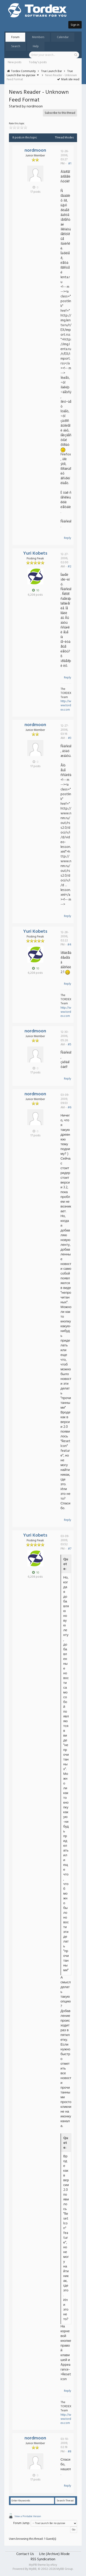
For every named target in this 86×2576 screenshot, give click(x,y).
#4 (69, 944)
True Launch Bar (51, 71)
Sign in (75, 25)
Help (36, 46)
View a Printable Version (27, 2516)
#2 (69, 566)
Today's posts (38, 62)
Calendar (63, 37)
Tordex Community (23, 71)
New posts (14, 62)
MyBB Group (64, 2569)
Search (15, 46)
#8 (69, 2451)
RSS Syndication (43, 2559)
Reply (67, 538)
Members (38, 37)
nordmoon (35, 150)
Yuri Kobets (35, 553)
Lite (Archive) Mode (54, 2554)
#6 (69, 1107)
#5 (69, 1044)
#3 (69, 738)
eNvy (53, 2565)
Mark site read (68, 79)
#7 (69, 1548)
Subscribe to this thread (60, 113)
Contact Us (25, 2554)
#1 (69, 163)
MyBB (32, 2569)
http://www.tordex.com (66, 705)
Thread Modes (64, 137)
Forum (15, 37)
